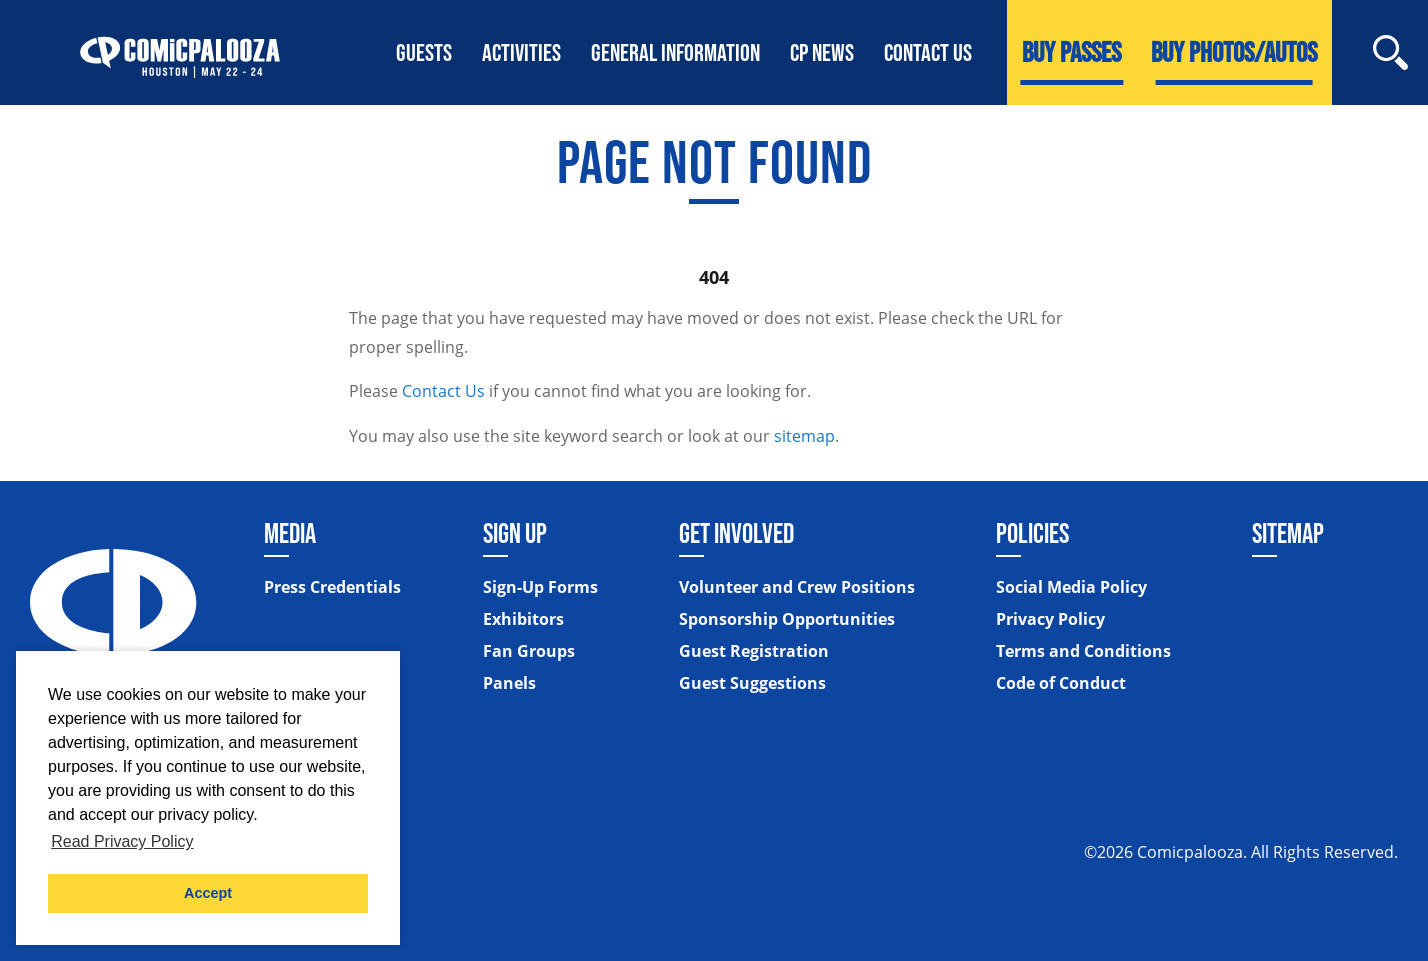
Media (290, 533)
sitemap (804, 436)
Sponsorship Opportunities (787, 619)
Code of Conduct (1061, 683)
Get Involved (736, 533)
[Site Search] (1390, 52)
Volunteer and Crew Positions (797, 587)
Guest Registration (754, 651)
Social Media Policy (1071, 587)
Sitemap (1288, 533)
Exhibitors (523, 619)
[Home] (180, 52)
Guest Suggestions (752, 683)
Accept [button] (208, 893)
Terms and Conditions (1083, 651)
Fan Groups (529, 651)
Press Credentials (332, 587)
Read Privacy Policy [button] (122, 841)
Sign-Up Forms (540, 587)
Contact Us (443, 391)
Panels (509, 683)
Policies (1032, 533)
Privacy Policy (1050, 619)
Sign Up (515, 533)
